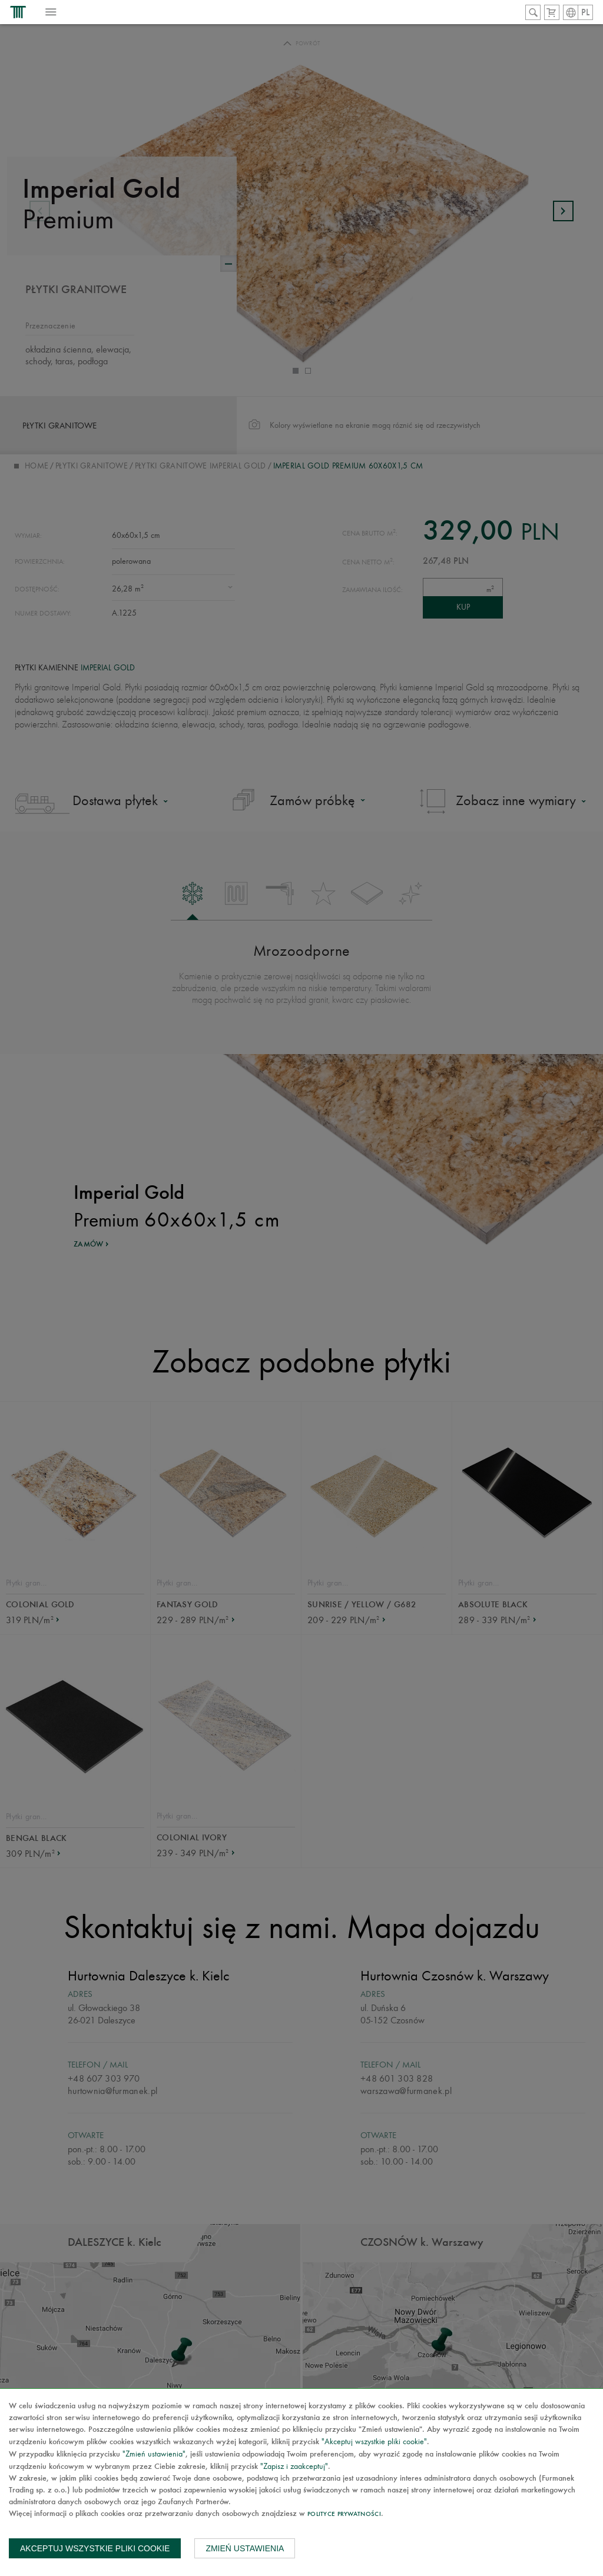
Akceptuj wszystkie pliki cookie (95, 2548)
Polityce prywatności (344, 2514)
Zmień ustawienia (245, 2548)
